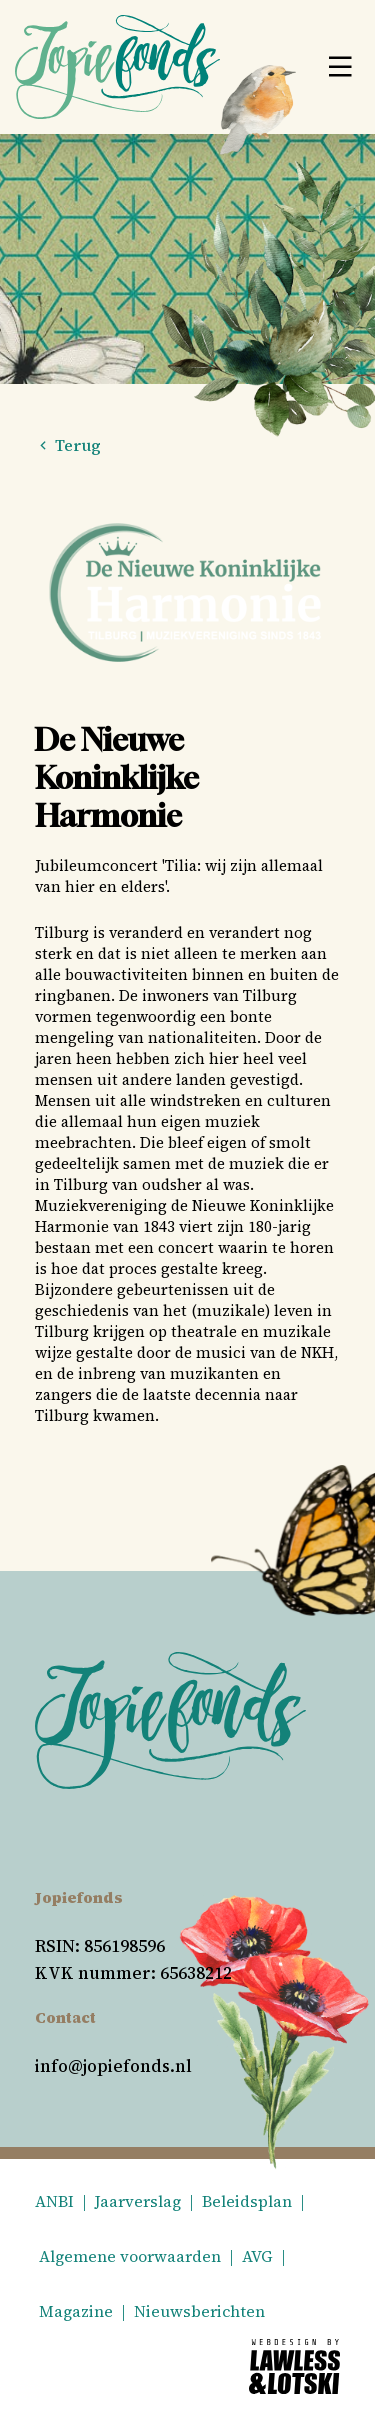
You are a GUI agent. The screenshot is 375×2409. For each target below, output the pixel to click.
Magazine (76, 2311)
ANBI (54, 2201)
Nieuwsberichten (199, 2311)
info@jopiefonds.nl (113, 2066)
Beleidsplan (247, 2201)
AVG (257, 2256)
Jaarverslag (138, 2201)
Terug (68, 445)
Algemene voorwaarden (130, 2256)
